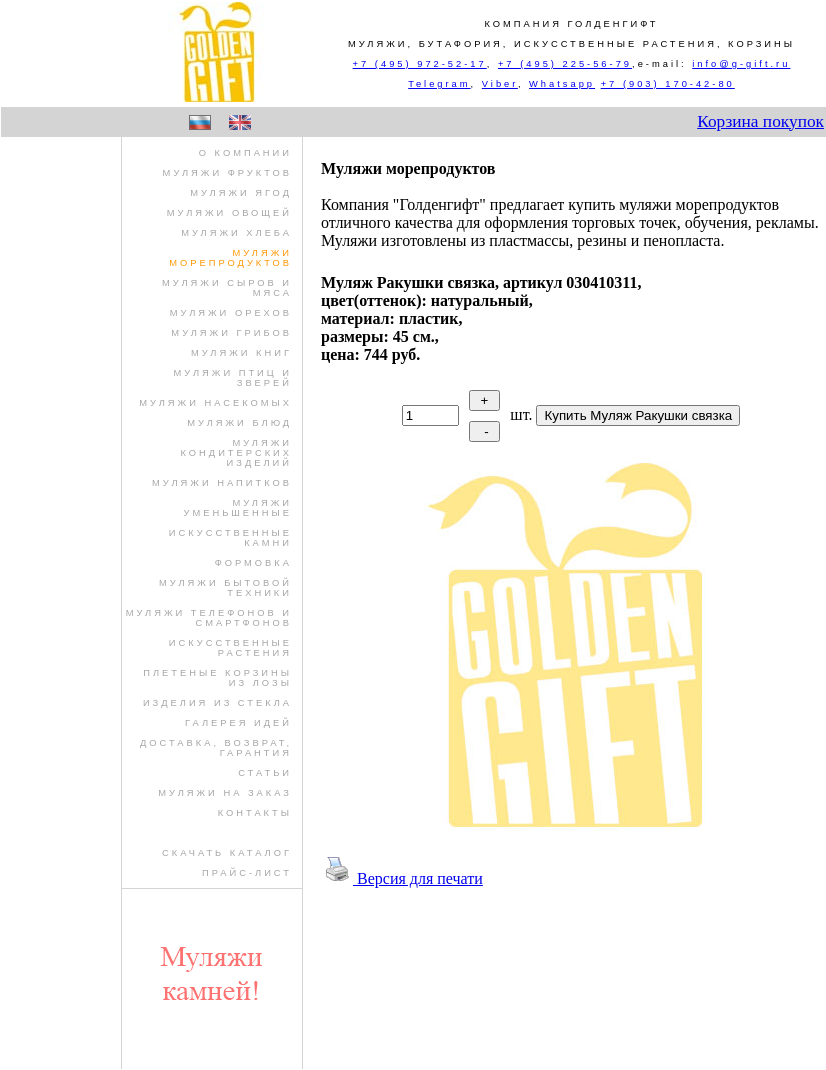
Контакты (255, 813)
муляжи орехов (231, 313)
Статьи (265, 773)
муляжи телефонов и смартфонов (209, 618)
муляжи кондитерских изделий (236, 453)
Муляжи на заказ (225, 793)
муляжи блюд (239, 423)
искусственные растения (230, 648)
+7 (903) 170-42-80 (668, 84)
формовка (253, 563)
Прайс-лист (247, 873)
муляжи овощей (229, 213)
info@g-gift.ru (741, 64)
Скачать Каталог (227, 853)
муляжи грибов (231, 333)
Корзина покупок (760, 121)
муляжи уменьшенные (238, 508)
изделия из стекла (217, 703)
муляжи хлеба (236, 233)
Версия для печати (402, 878)
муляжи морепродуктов (230, 258)
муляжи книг (241, 353)
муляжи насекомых (215, 403)
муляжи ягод (241, 193)
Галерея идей (238, 723)
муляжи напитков (222, 483)
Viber (500, 84)
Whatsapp (562, 84)
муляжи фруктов (227, 173)
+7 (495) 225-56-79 (565, 64)
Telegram (439, 84)
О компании (245, 153)
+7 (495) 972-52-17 (420, 64)
